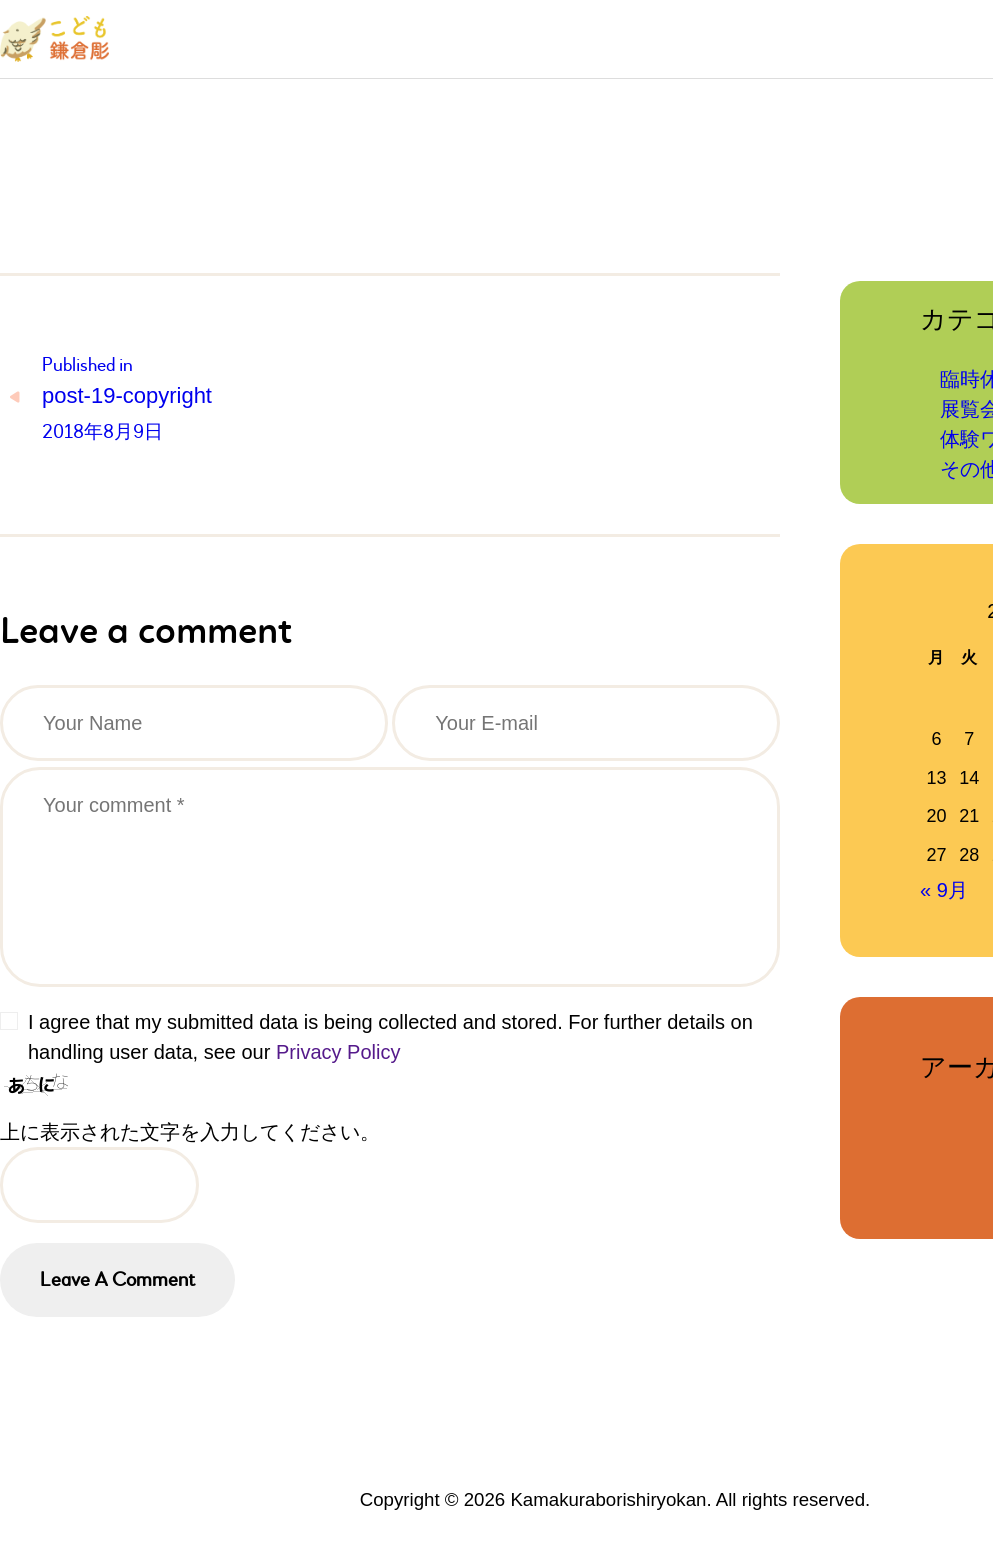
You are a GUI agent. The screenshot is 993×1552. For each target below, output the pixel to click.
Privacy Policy (338, 1052)
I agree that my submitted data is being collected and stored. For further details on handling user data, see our (390, 1037)
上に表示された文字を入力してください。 (190, 1132)
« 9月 (944, 890)
